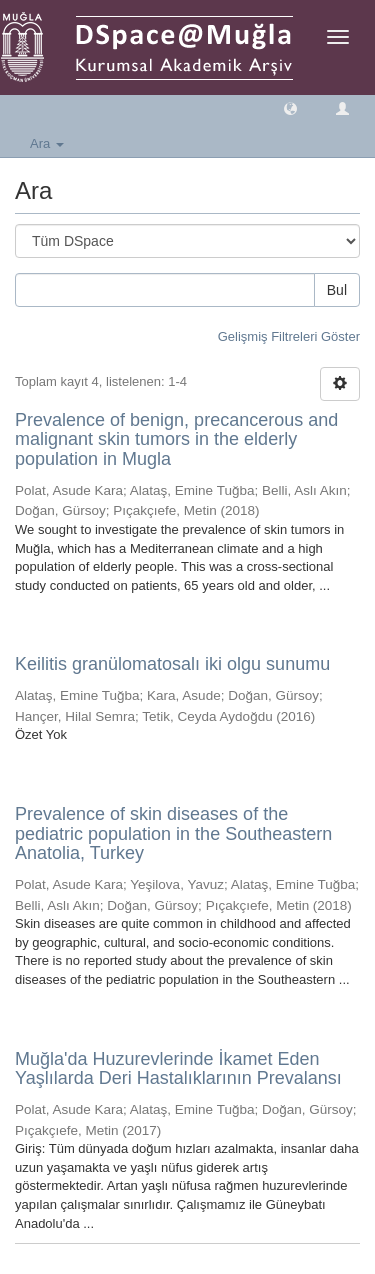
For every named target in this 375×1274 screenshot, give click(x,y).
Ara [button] (47, 143)
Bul (337, 290)
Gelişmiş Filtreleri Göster (289, 336)
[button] (290, 107)
